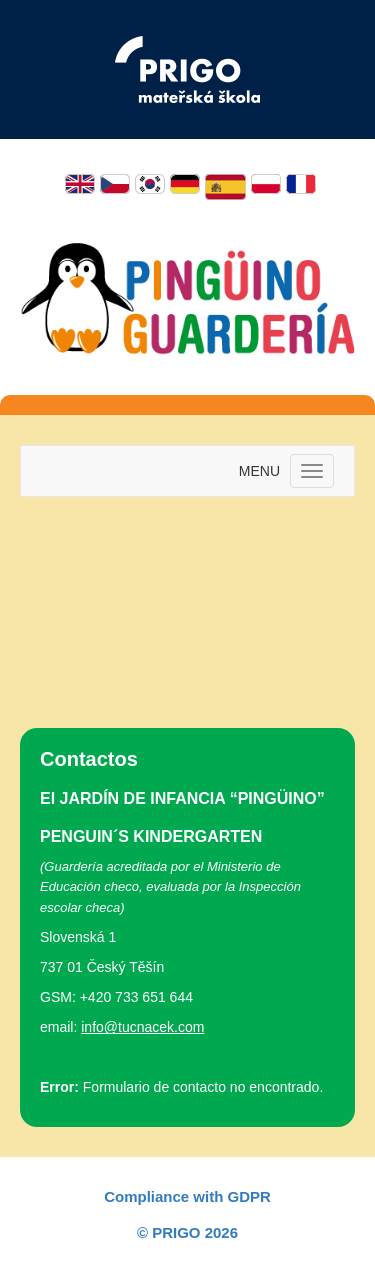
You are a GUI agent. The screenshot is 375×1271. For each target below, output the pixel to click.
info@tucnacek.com (142, 1027)
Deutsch (185, 184)
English (80, 184)
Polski (266, 184)
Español (225, 187)
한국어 (150, 184)
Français (301, 184)
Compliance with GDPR (187, 1196)
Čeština (115, 184)
